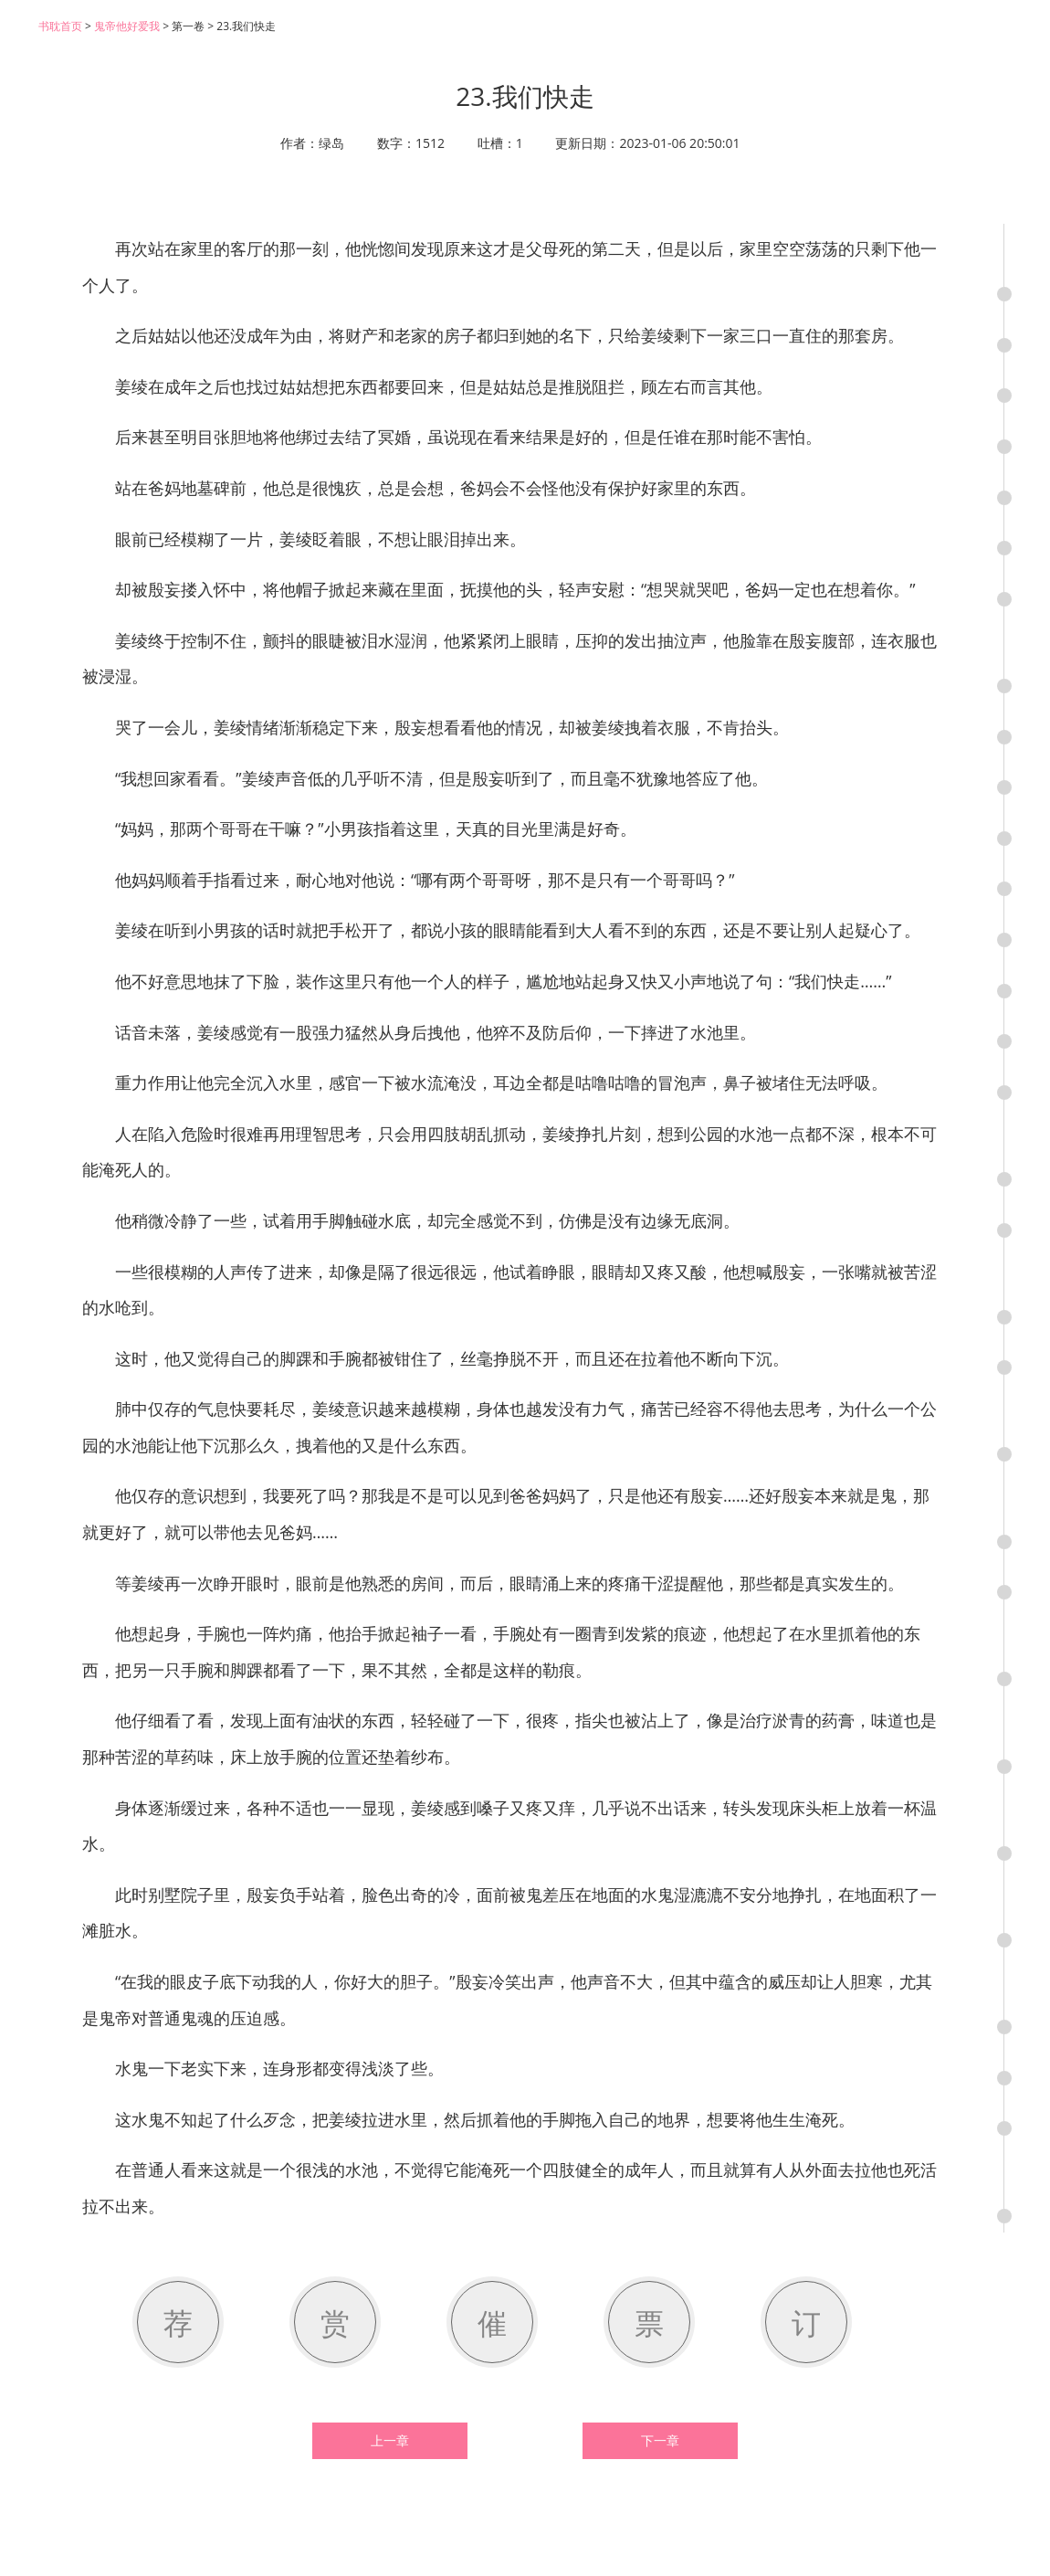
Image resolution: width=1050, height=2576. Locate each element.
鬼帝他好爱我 (127, 26)
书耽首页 (60, 26)
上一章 (390, 2440)
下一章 (660, 2440)
